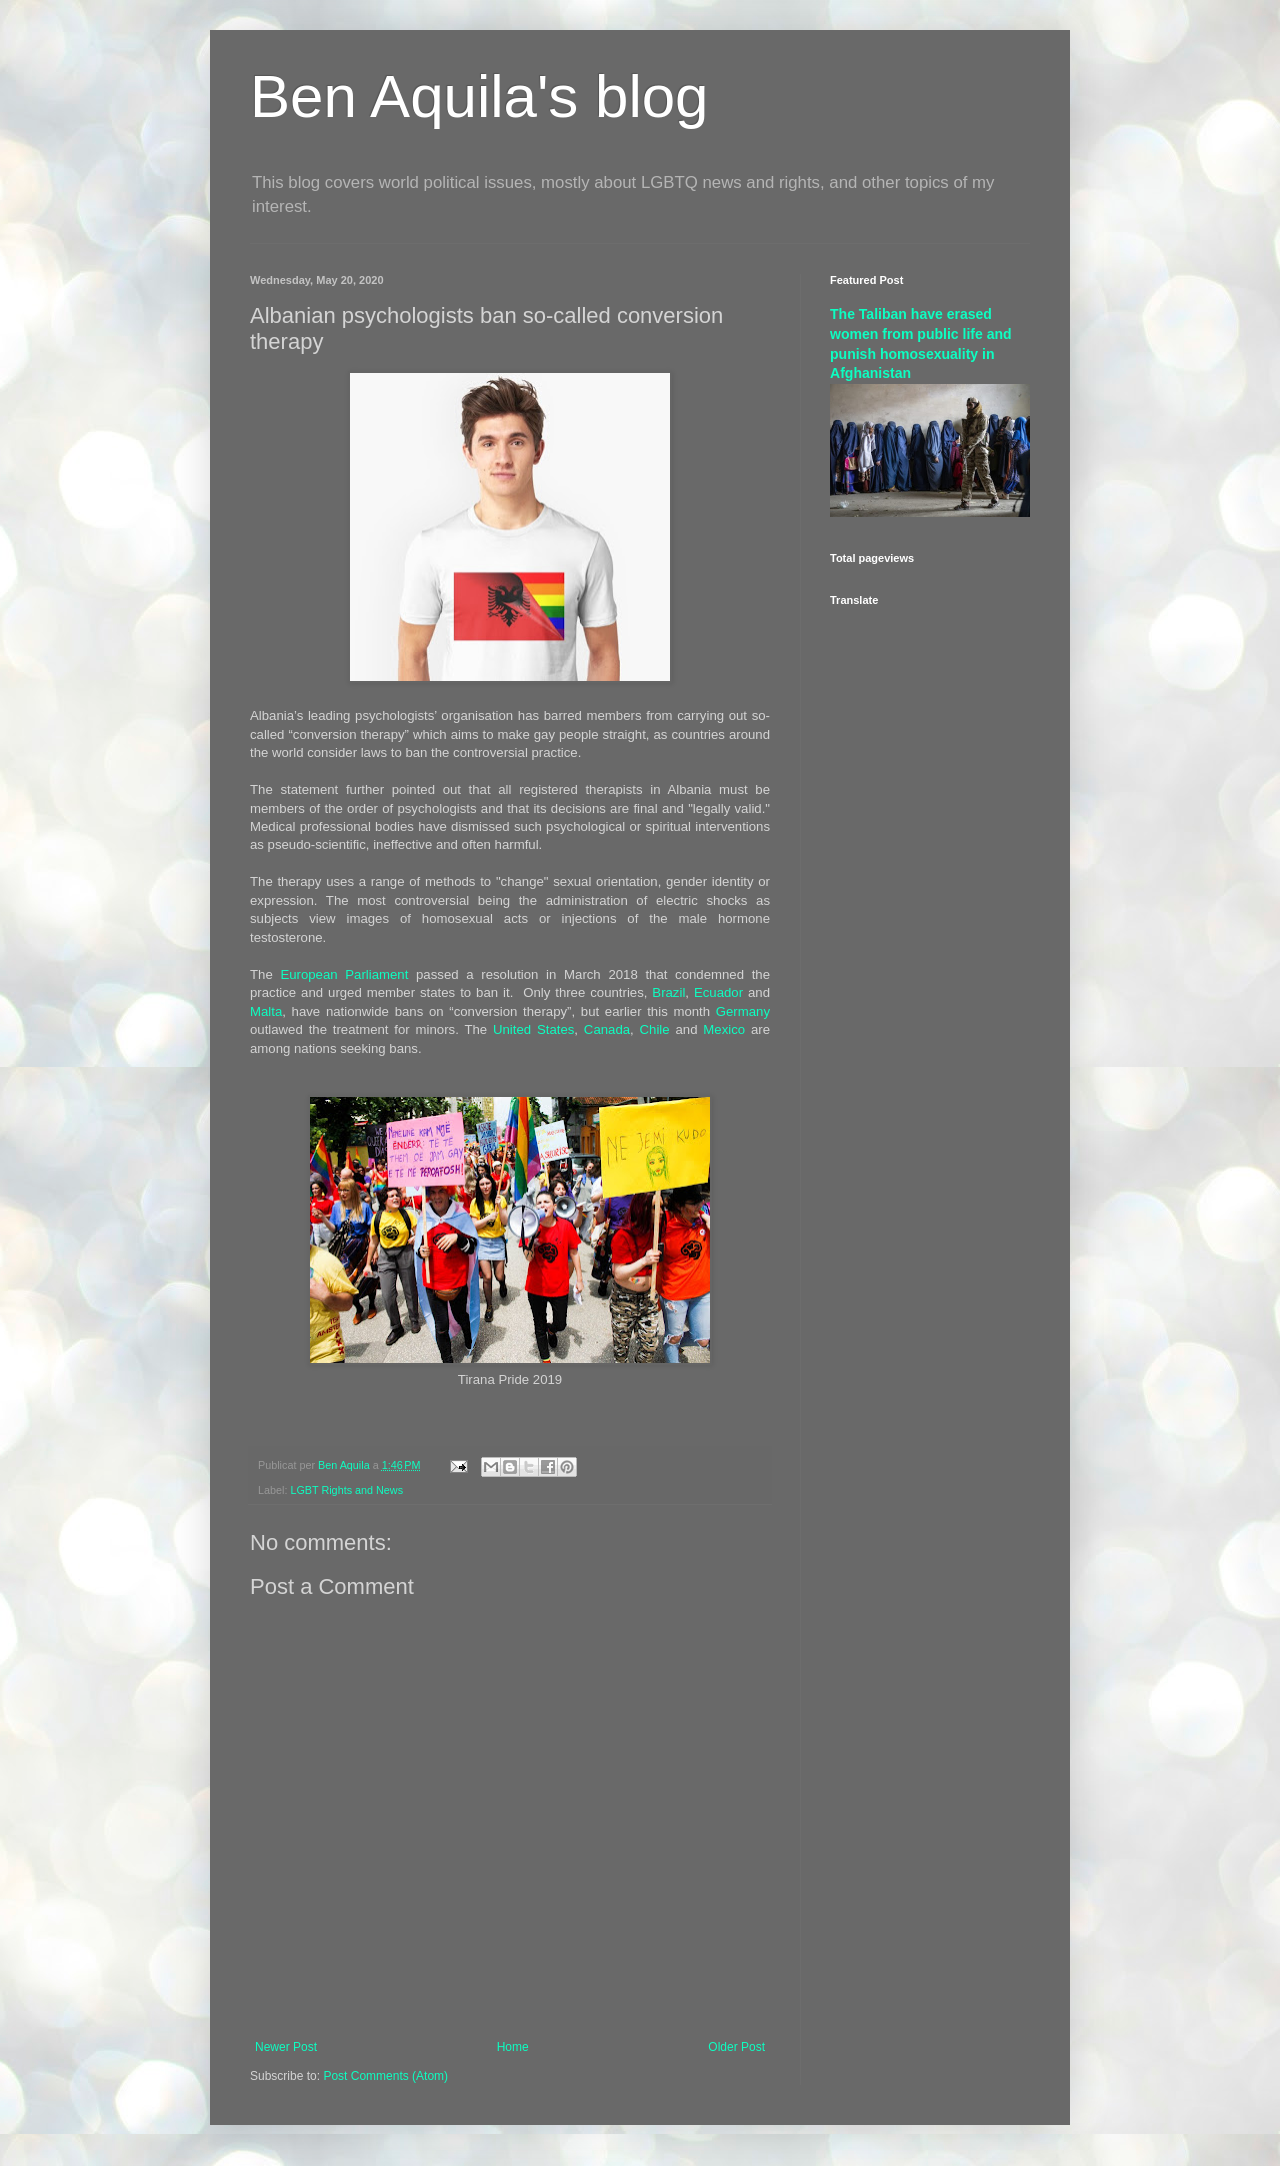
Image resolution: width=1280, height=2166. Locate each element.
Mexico (724, 1029)
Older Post (736, 2047)
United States (533, 1029)
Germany (743, 1011)
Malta (266, 1011)
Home (513, 2047)
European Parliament (344, 974)
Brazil (668, 992)
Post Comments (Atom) (385, 2076)
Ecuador (718, 992)
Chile (655, 1029)
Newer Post (286, 2047)
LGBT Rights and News (346, 1490)
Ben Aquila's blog (479, 96)
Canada (607, 1029)
